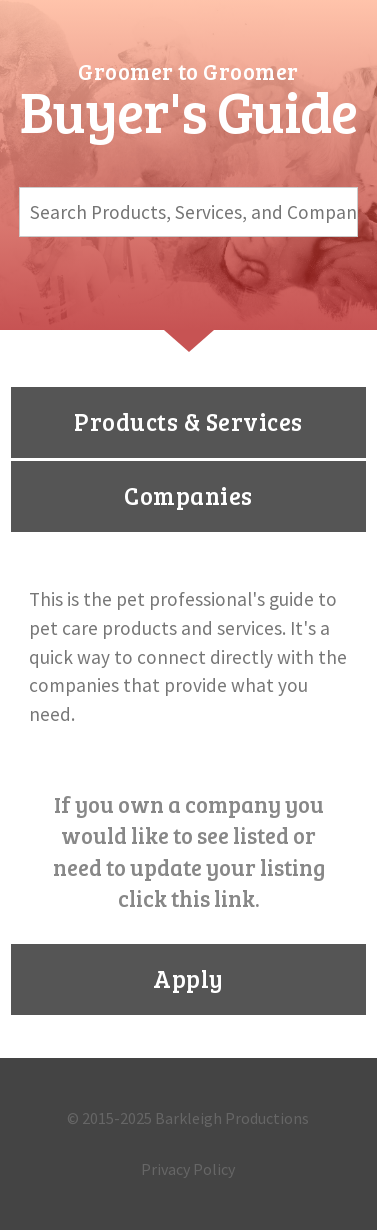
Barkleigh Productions (232, 1118)
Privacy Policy (188, 1169)
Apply (188, 978)
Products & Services (188, 421)
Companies (188, 495)
